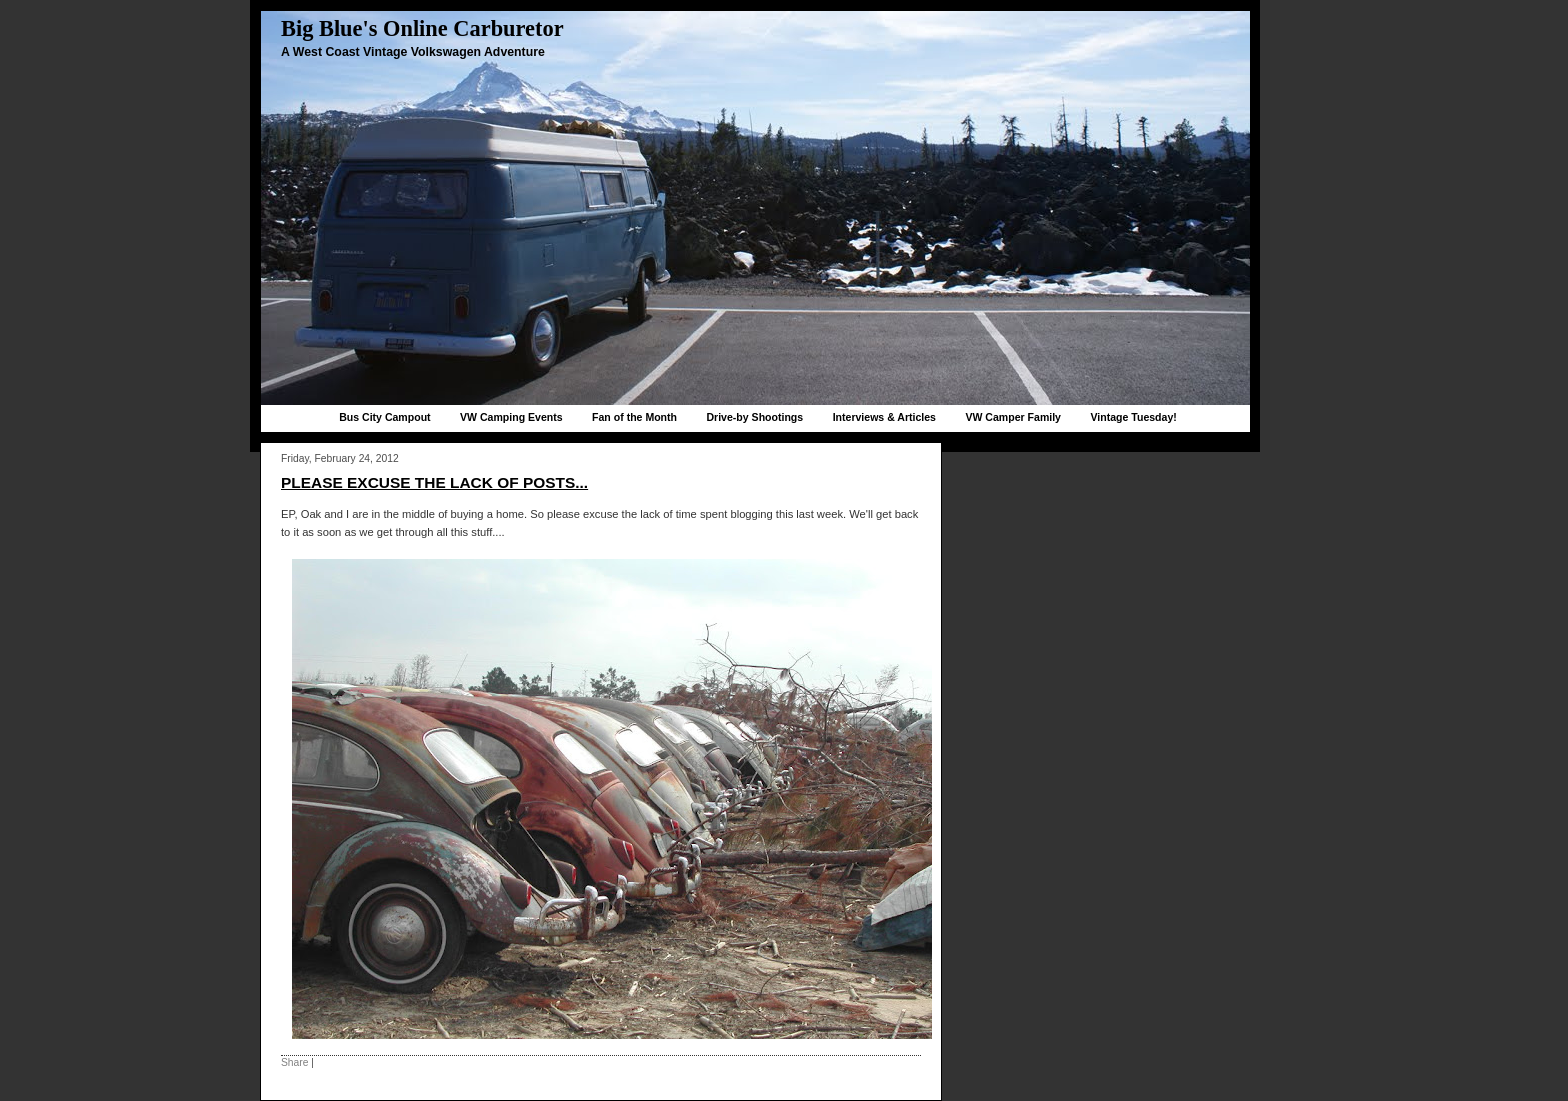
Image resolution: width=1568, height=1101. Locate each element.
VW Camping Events (511, 417)
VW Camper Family (1013, 417)
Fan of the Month (634, 417)
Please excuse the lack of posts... (434, 482)
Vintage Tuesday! (1133, 417)
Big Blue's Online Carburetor (422, 28)
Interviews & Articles (884, 417)
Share (294, 1062)
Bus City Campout (384, 417)
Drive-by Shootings (754, 417)
